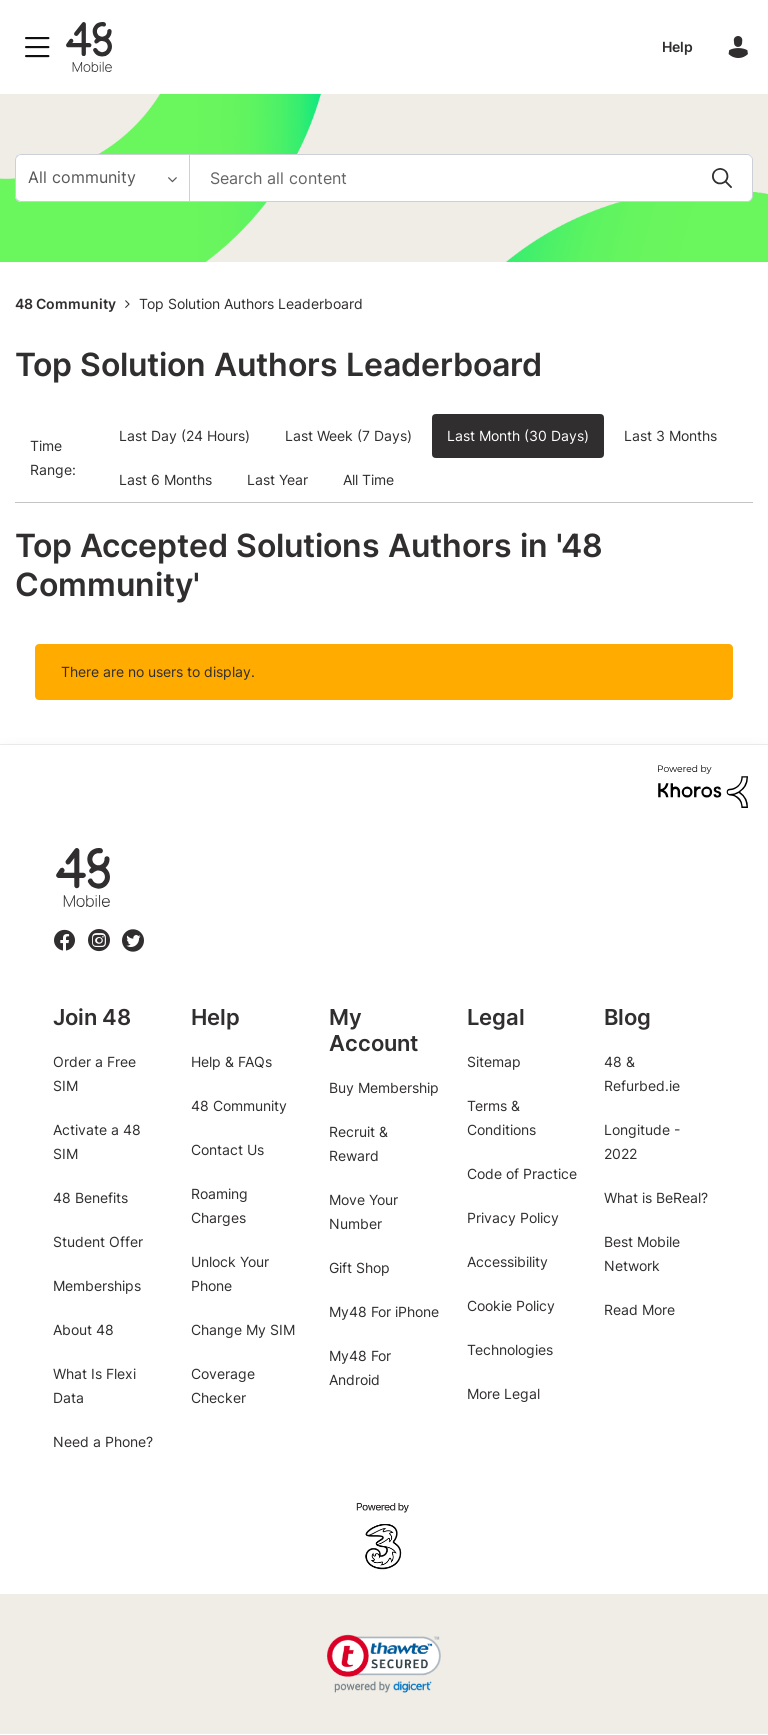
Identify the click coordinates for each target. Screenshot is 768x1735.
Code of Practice (522, 1173)
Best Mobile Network (642, 1253)
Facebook (65, 928)
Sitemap (494, 1061)
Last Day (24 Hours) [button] (184, 435)
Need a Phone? (103, 1441)
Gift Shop (359, 1267)
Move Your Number (363, 1211)
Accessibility (507, 1261)
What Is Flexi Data (94, 1385)
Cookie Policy (511, 1305)
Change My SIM (243, 1329)
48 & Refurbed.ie (642, 1073)
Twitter (133, 928)
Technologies (510, 1349)
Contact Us (227, 1149)
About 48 (83, 1329)
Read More (639, 1309)
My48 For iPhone (384, 1311)
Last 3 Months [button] (670, 435)
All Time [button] (368, 479)
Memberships (97, 1285)
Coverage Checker (223, 1385)
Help (677, 46)
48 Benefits (90, 1197)
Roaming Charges (219, 1205)
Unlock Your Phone (230, 1273)
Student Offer (98, 1241)
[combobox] (471, 178)
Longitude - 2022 (642, 1141)
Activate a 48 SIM (97, 1141)
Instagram (99, 928)
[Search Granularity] (102, 178)
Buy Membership (384, 1087)
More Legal (503, 1393)
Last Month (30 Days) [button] (518, 435)
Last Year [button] (277, 479)
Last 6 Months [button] (165, 479)
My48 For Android (360, 1367)
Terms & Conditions (501, 1117)
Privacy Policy (513, 1217)
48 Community (89, 47)
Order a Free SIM (94, 1073)
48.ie (54, 848)
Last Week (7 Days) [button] (348, 435)
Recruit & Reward (358, 1143)
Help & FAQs (231, 1061)
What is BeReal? (656, 1197)
